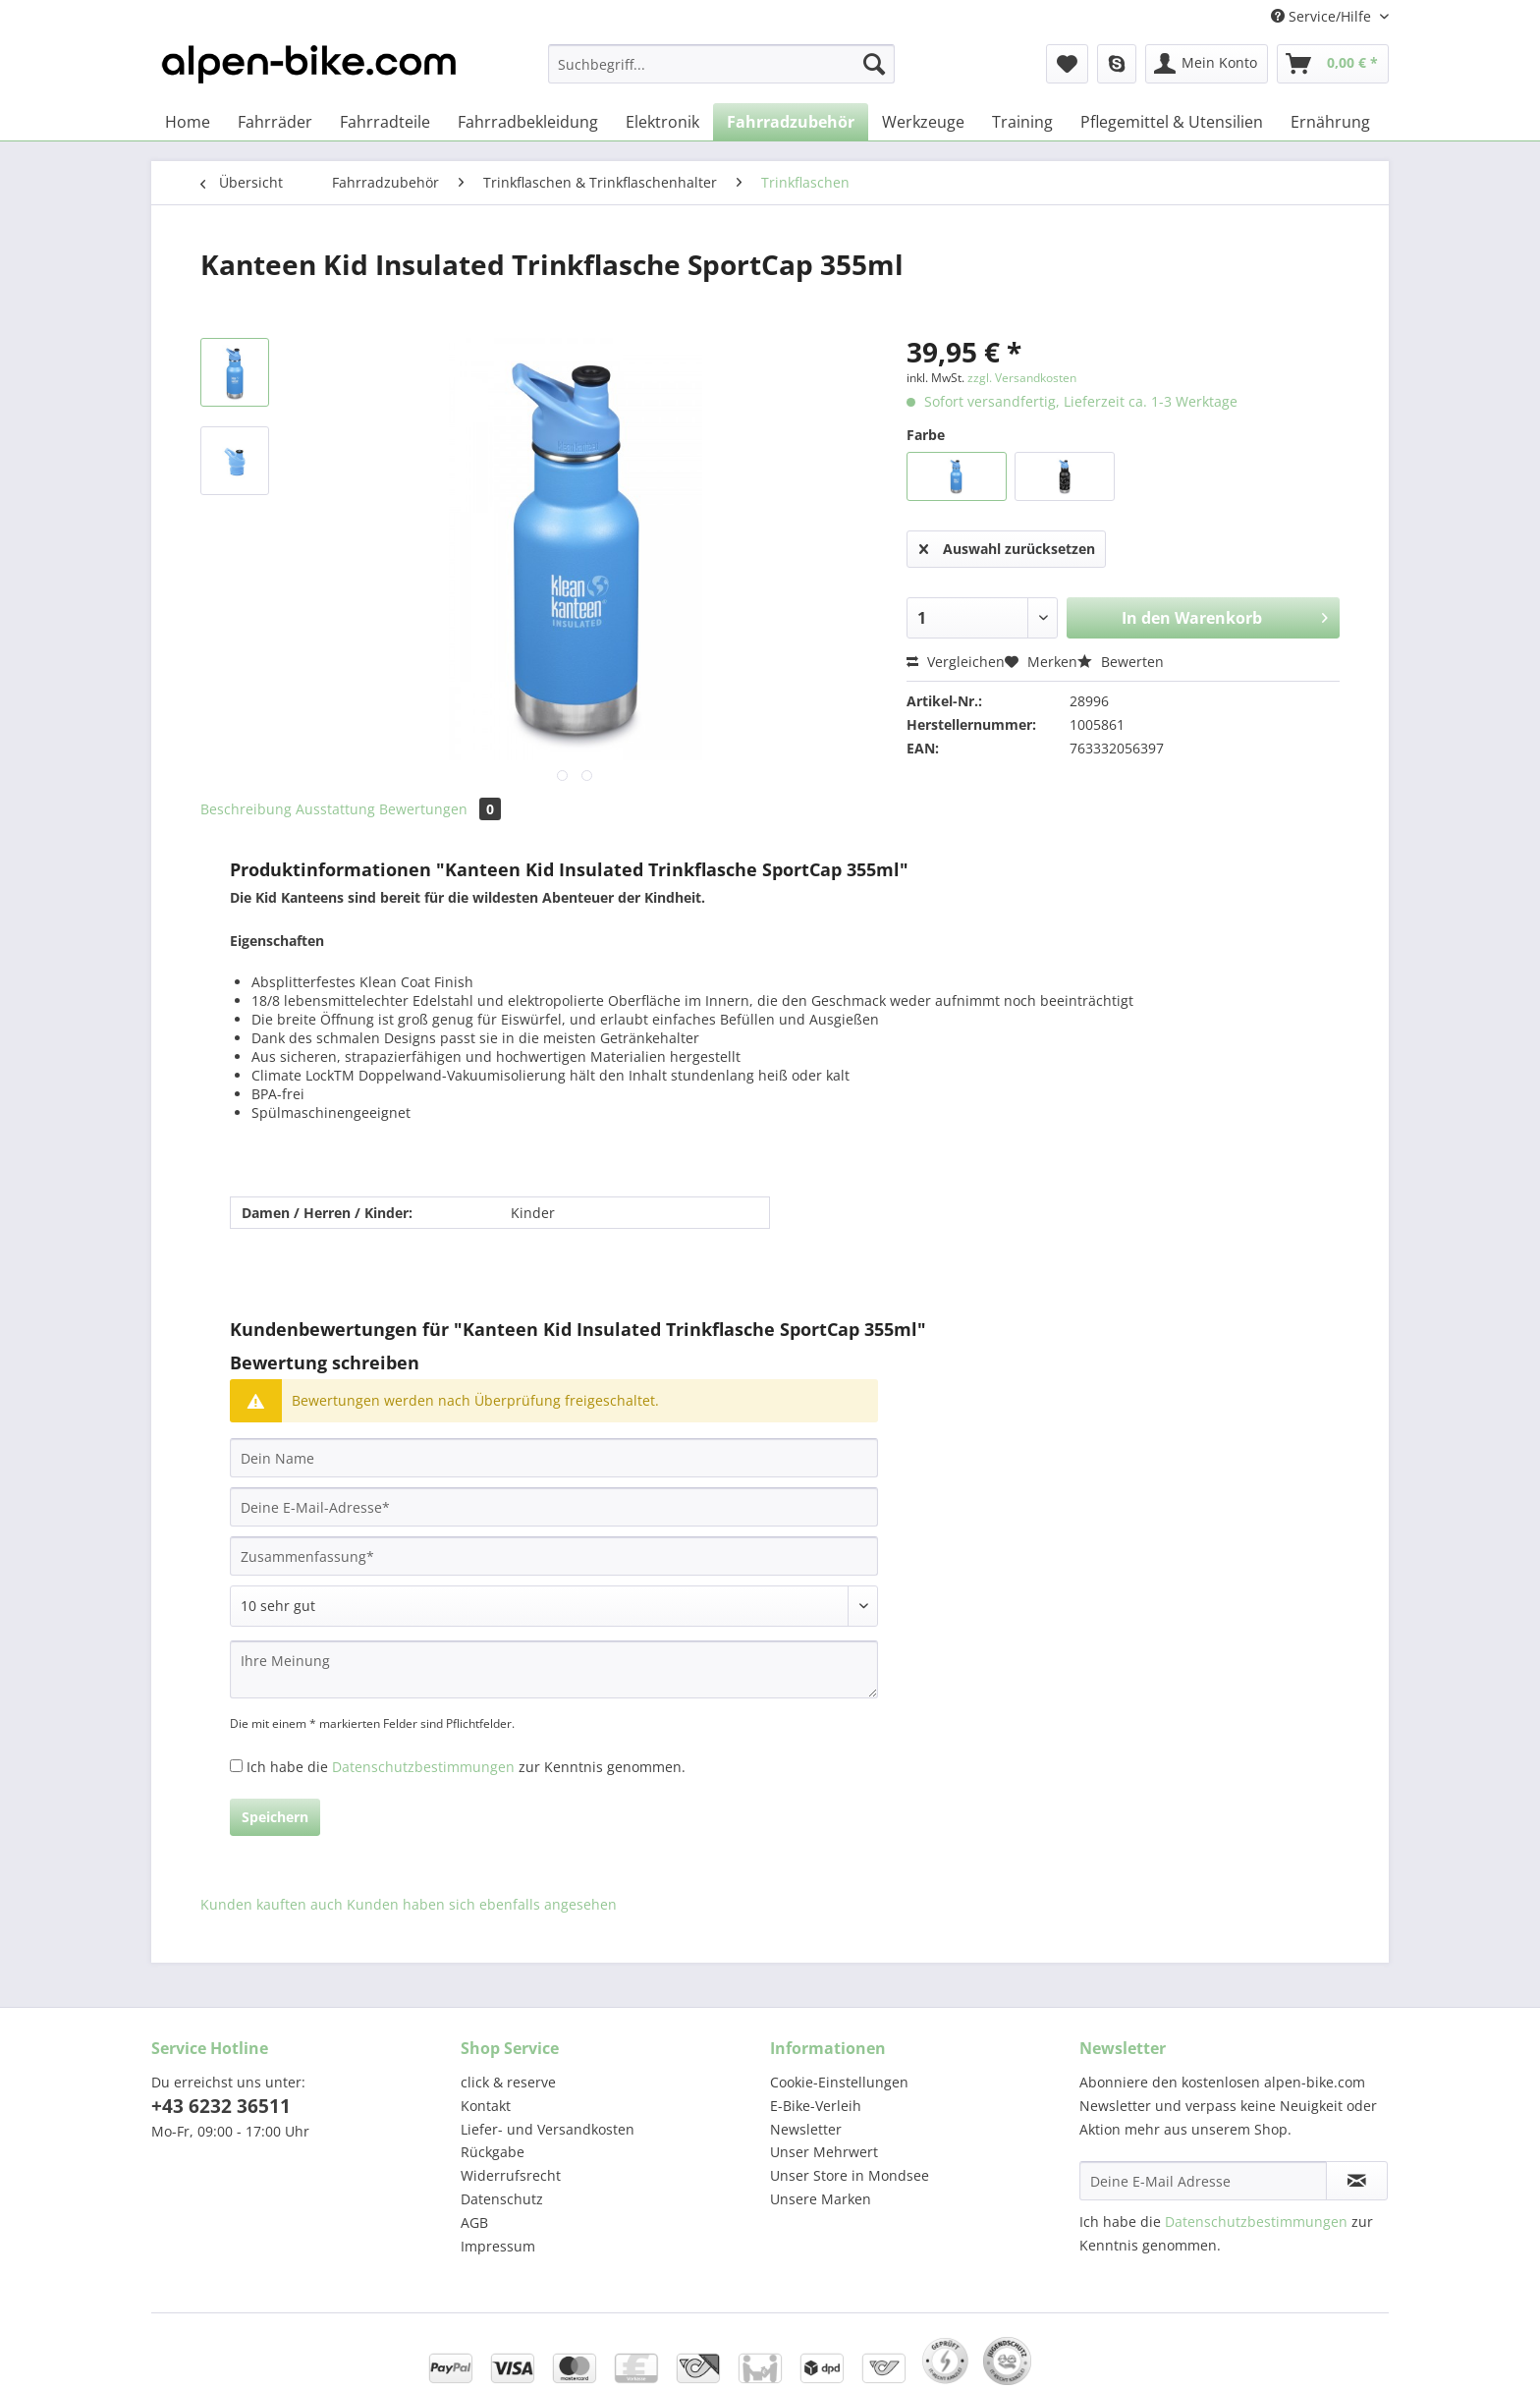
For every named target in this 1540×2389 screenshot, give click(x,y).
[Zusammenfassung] (554, 1556)
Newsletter (806, 2129)
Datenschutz (502, 2199)
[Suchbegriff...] (721, 63)
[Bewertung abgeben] (554, 1606)
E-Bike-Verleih (815, 2105)
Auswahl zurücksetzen (1007, 545)
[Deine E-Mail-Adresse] (554, 1507)
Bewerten (1120, 661)
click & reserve (508, 2082)
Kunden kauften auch (271, 1904)
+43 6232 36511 (221, 2106)
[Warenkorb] (1333, 63)
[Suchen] (874, 63)
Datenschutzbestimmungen (423, 1766)
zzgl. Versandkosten (1021, 377)
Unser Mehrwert (824, 2151)
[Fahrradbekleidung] (528, 121)
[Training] (1022, 121)
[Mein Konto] (1206, 63)
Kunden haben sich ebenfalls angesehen (482, 1904)
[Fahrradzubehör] (790, 121)
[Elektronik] (662, 121)
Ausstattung (335, 809)
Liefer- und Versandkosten (547, 2129)
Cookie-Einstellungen (839, 2082)
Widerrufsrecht (511, 2175)
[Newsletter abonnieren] (1357, 2180)
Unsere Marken (820, 2199)
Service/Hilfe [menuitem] (1323, 16)
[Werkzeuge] (923, 121)
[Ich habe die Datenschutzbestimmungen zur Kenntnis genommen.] (236, 1765)
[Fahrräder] (275, 121)
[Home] (187, 121)
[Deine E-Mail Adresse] (1203, 2180)
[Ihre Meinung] (554, 1669)
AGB (474, 2222)
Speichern (275, 1816)
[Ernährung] (1330, 121)
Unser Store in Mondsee (849, 2175)
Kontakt (486, 2105)
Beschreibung (246, 809)
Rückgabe (492, 2151)
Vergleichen (956, 661)
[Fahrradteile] (385, 121)
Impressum (498, 2246)
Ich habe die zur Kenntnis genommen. (466, 1766)
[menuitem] (721, 73)
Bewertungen (440, 809)
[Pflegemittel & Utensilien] (1172, 121)
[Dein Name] (554, 1457)
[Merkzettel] (1067, 63)
